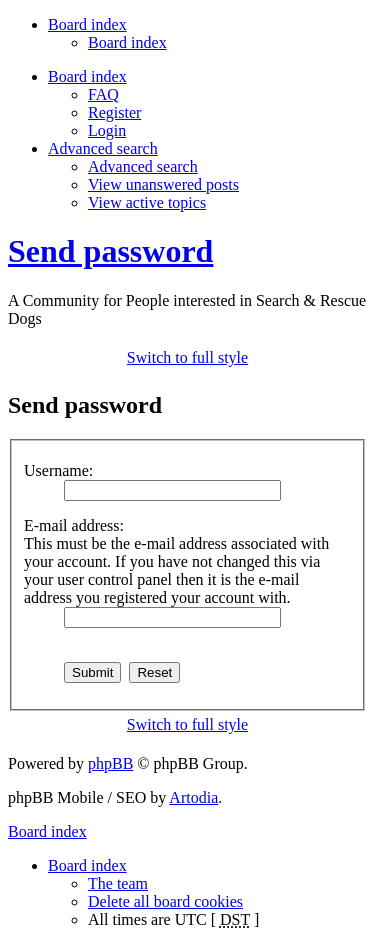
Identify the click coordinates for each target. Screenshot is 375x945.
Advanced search (143, 166)
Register (114, 112)
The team (118, 883)
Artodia (193, 797)
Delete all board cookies (165, 901)
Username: (58, 470)
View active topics (147, 202)
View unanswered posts (163, 184)
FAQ (103, 94)
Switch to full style (187, 357)
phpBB (110, 763)
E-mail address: (74, 525)
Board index (127, 42)
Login (107, 130)
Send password (110, 251)
